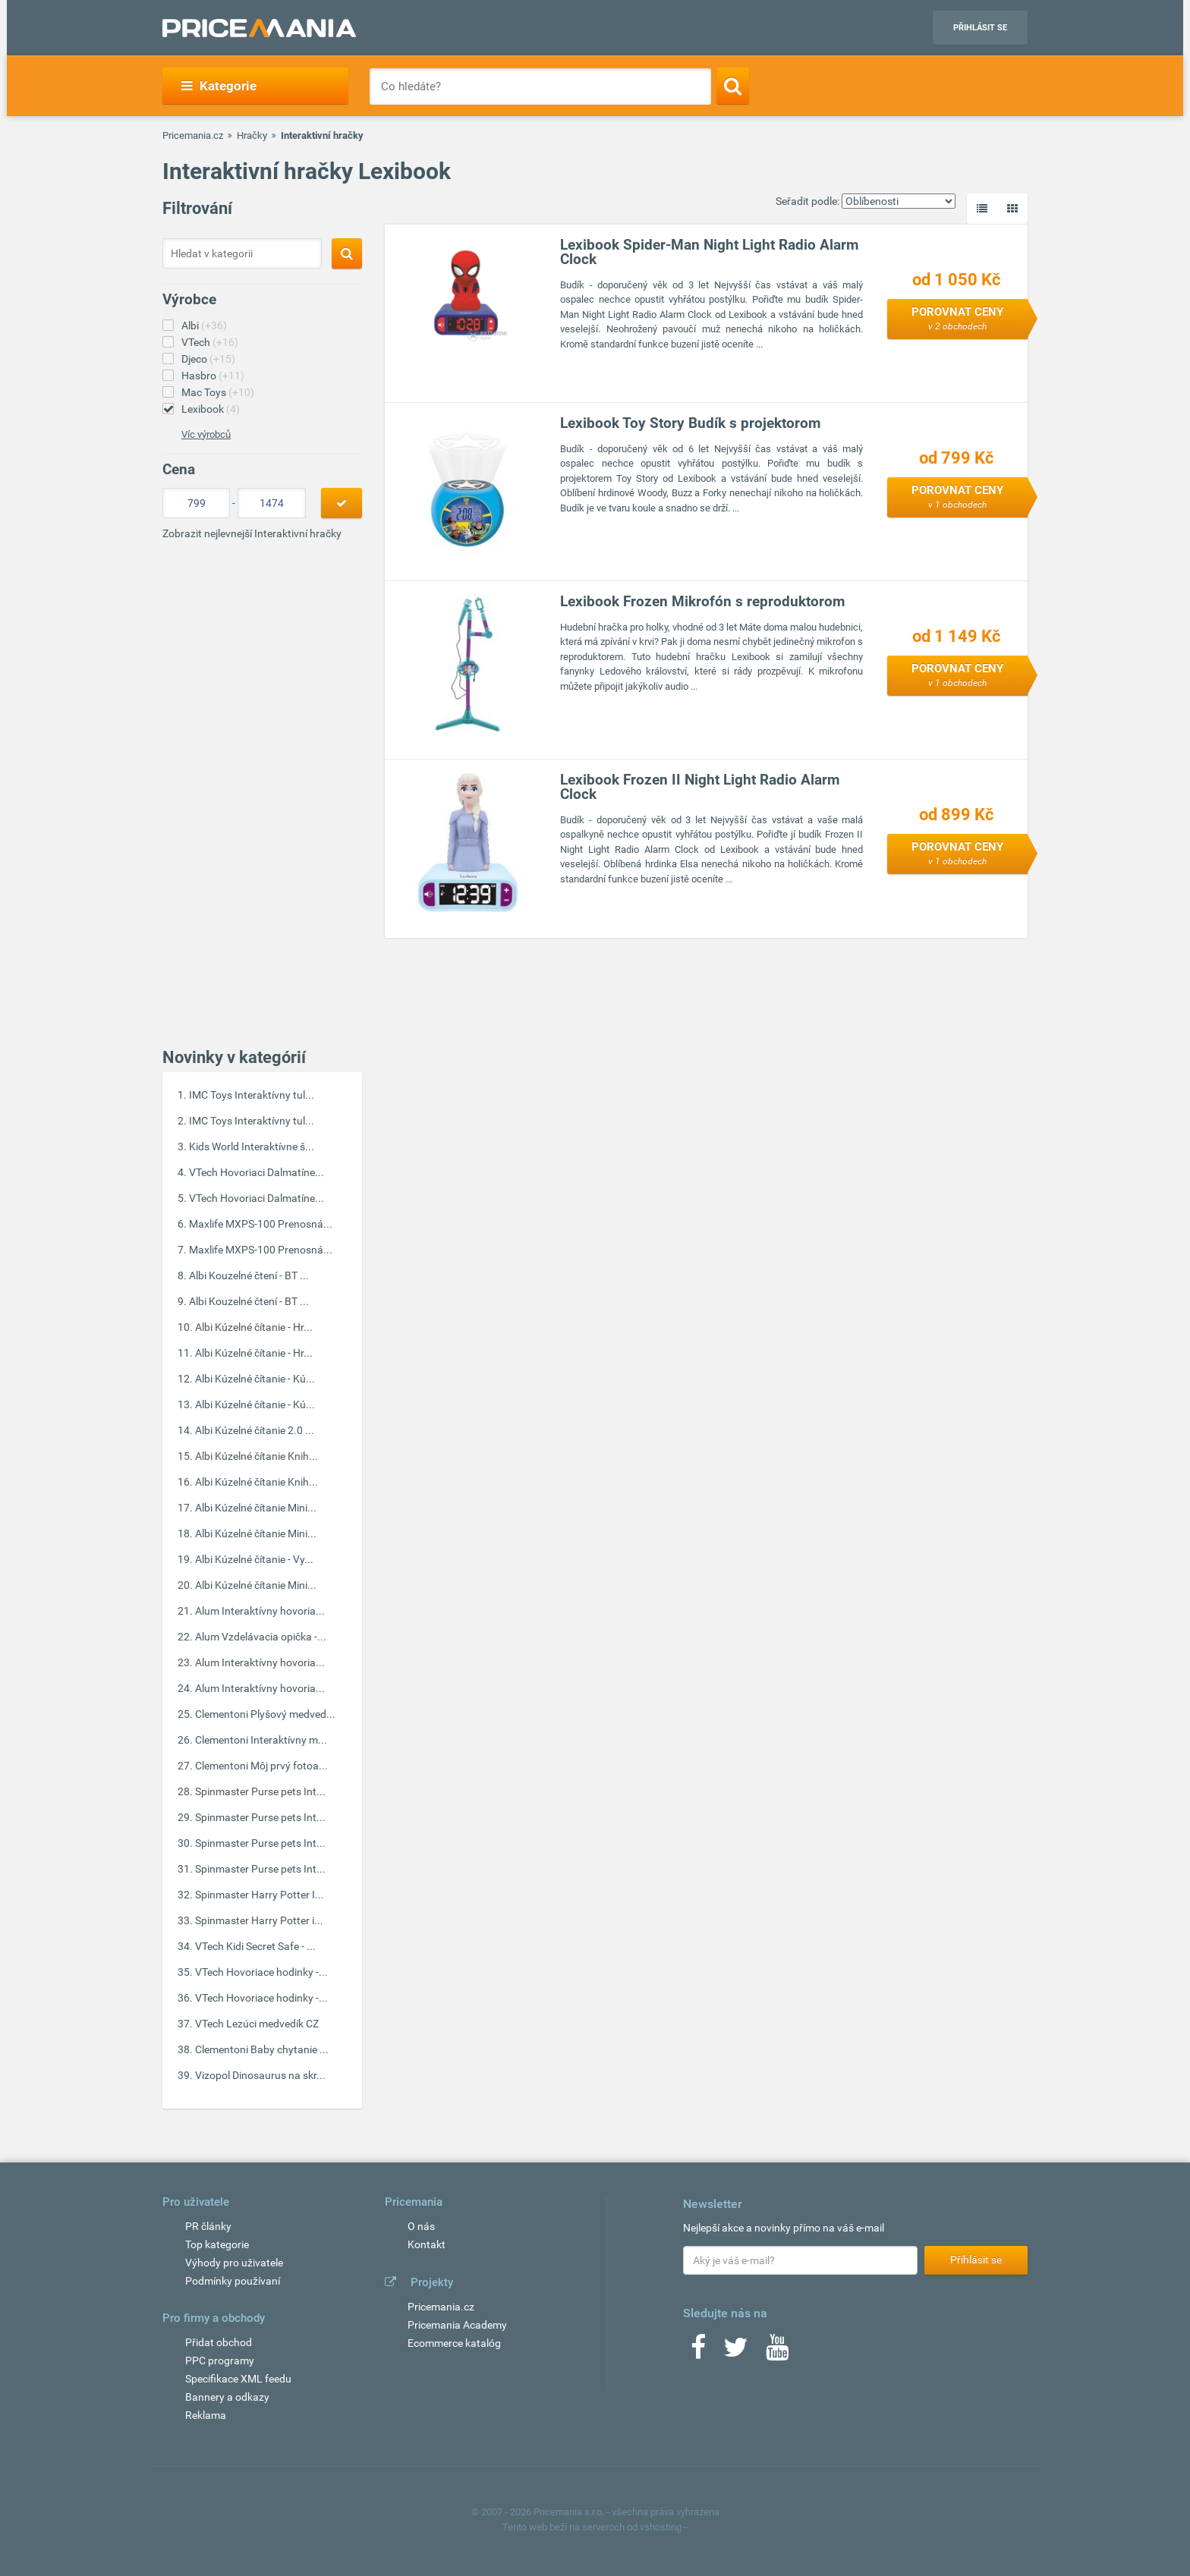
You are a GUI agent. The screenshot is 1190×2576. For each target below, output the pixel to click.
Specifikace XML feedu (238, 2379)
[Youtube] (777, 2352)
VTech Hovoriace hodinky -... (261, 1972)
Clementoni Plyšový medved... (265, 1714)
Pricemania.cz (192, 135)
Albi (204, 325)
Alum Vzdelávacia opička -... (260, 1637)
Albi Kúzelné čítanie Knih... (256, 1456)
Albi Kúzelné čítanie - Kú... (255, 1379)
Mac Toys (217, 392)
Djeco (208, 359)
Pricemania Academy (457, 2325)
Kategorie (219, 85)
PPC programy (219, 2360)
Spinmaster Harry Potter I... (259, 1895)
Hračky (252, 135)
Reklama (205, 2415)
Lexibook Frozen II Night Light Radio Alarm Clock (699, 787)
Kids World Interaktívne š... (251, 1146)
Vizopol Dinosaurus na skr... (260, 2075)
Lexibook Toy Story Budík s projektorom (690, 423)
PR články (208, 2226)
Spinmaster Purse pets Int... (260, 1791)
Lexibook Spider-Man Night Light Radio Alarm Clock (709, 252)
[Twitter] (736, 2352)
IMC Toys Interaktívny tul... (251, 1095)
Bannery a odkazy (227, 2397)
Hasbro (212, 376)
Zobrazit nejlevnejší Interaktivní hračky (252, 533)
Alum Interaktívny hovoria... (260, 1611)
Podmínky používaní (232, 2281)
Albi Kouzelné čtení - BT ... (249, 1275)
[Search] (732, 86)
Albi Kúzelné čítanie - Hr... (254, 1327)
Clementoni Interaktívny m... (261, 1740)
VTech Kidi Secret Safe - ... (255, 1946)
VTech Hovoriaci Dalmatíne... (256, 1172)
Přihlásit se (980, 28)
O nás (421, 2226)
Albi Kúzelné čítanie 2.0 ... (254, 1430)
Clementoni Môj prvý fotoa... (261, 1766)
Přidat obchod (218, 2342)
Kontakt (426, 2244)
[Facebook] (698, 2352)
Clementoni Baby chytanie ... (262, 2049)
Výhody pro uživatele (234, 2263)
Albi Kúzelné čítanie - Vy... (254, 1559)
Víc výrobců (206, 434)
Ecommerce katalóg (454, 2343)
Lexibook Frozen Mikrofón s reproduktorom (702, 601)
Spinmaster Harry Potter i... (259, 1920)
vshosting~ (664, 2527)
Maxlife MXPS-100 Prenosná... (260, 1224)
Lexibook (210, 409)
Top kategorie (217, 2244)
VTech (209, 342)
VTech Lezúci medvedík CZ (257, 2024)
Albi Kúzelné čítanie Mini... (255, 1508)
